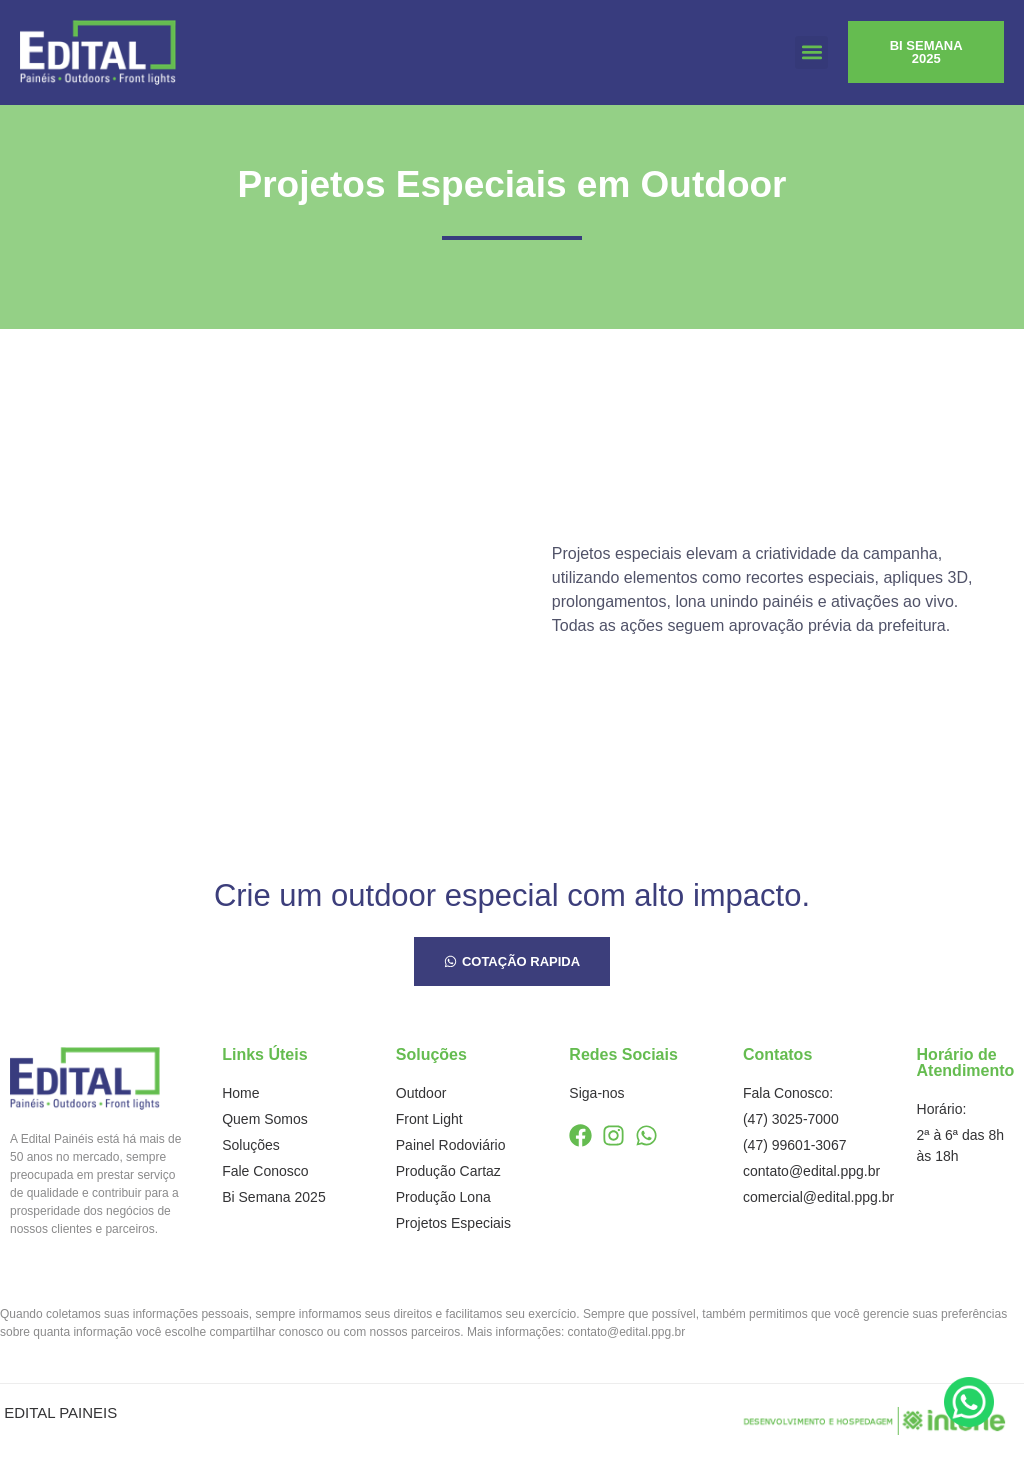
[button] (811, 52)
